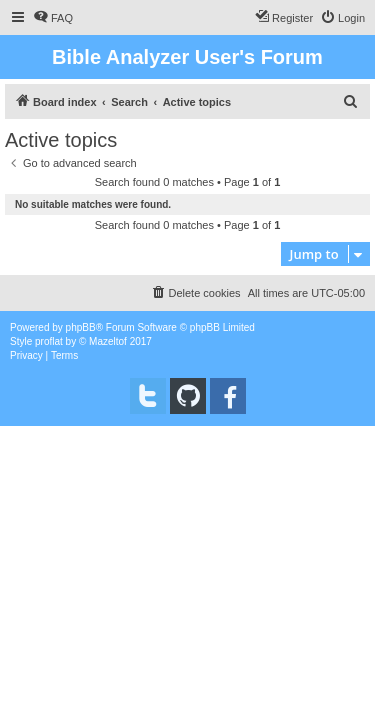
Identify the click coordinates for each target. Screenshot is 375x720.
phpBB (81, 327)
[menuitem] (53, 18)
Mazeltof (108, 341)
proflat (49, 341)
